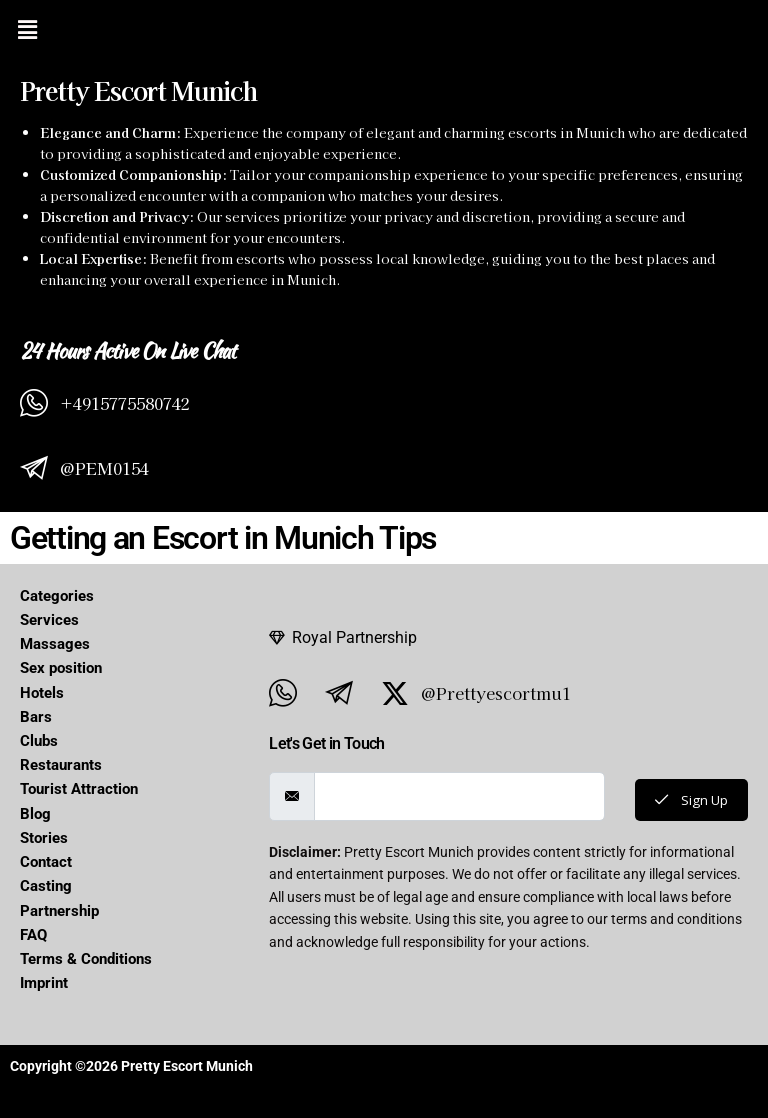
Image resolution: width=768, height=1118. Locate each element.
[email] (457, 796)
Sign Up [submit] (689, 799)
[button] (27, 29)
